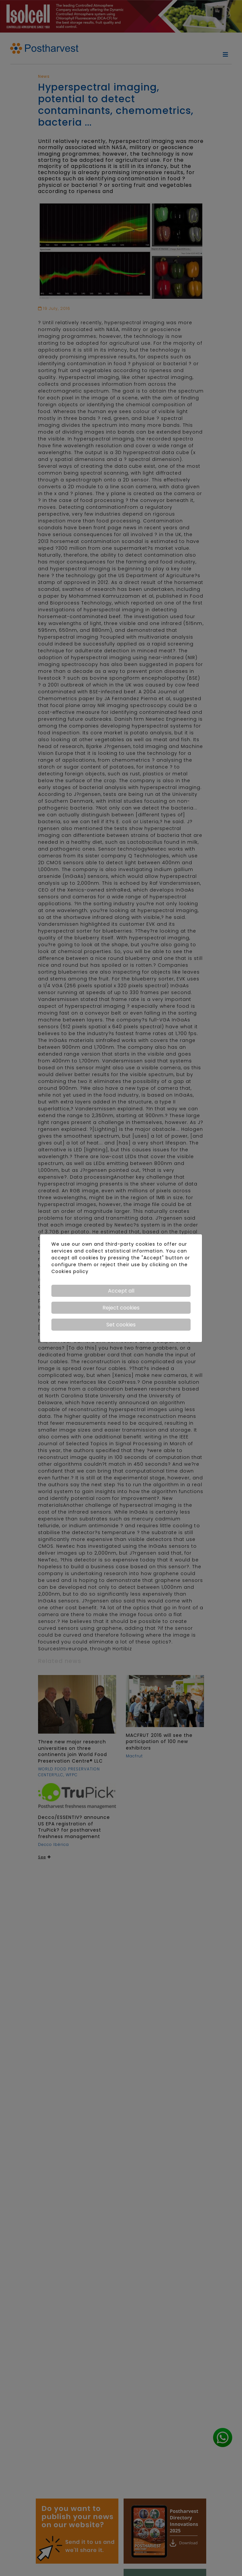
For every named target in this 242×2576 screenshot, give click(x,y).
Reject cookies (121, 1307)
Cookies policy (69, 1271)
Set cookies (121, 1324)
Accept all (121, 1291)
